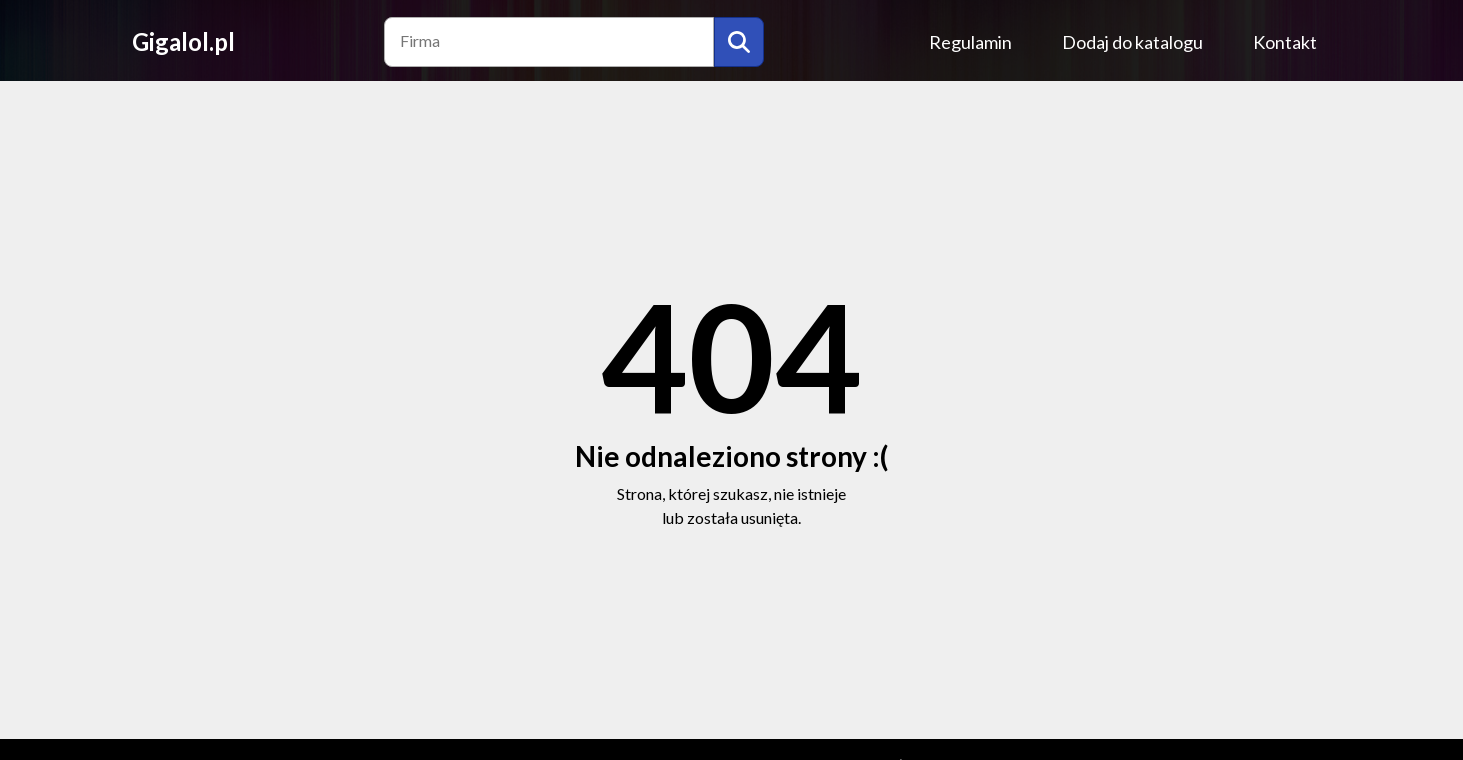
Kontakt (1285, 42)
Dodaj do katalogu (1132, 42)
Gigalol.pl (183, 42)
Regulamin (970, 42)
